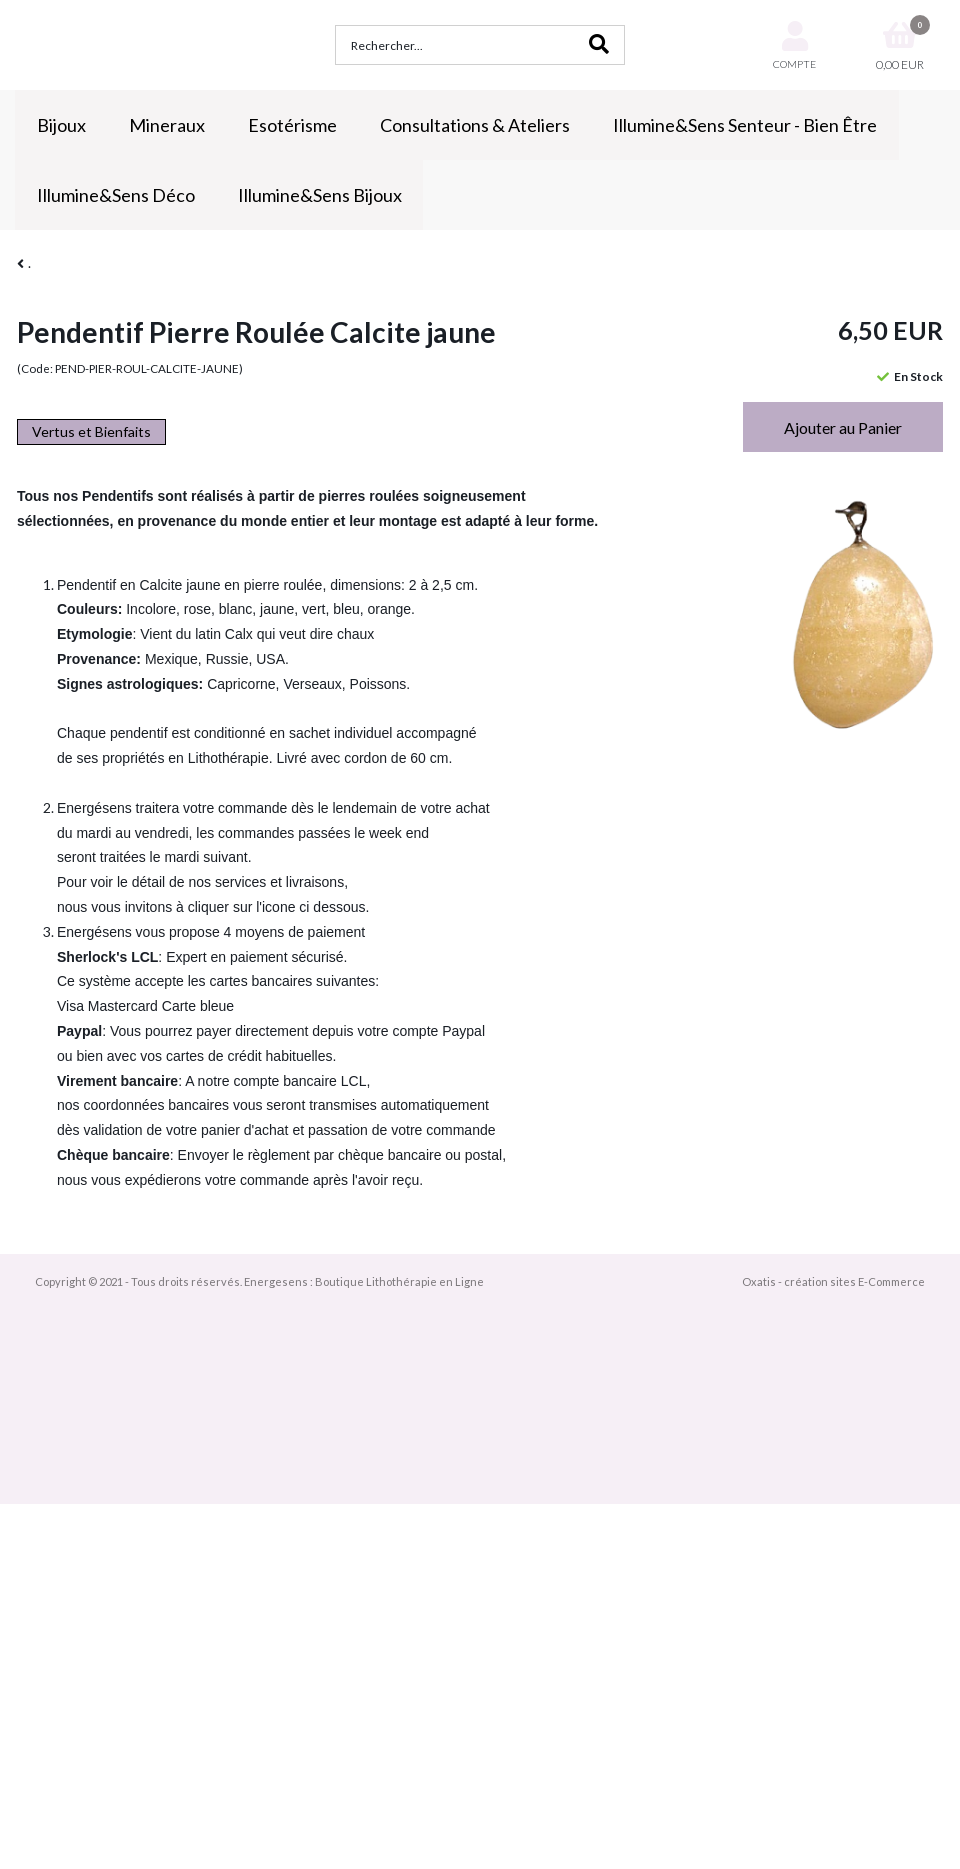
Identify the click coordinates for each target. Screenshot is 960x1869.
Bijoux (61, 125)
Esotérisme (292, 125)
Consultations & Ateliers (475, 125)
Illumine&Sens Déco (116, 195)
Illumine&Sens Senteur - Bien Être (745, 125)
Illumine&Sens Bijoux (320, 195)
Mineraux (167, 125)
